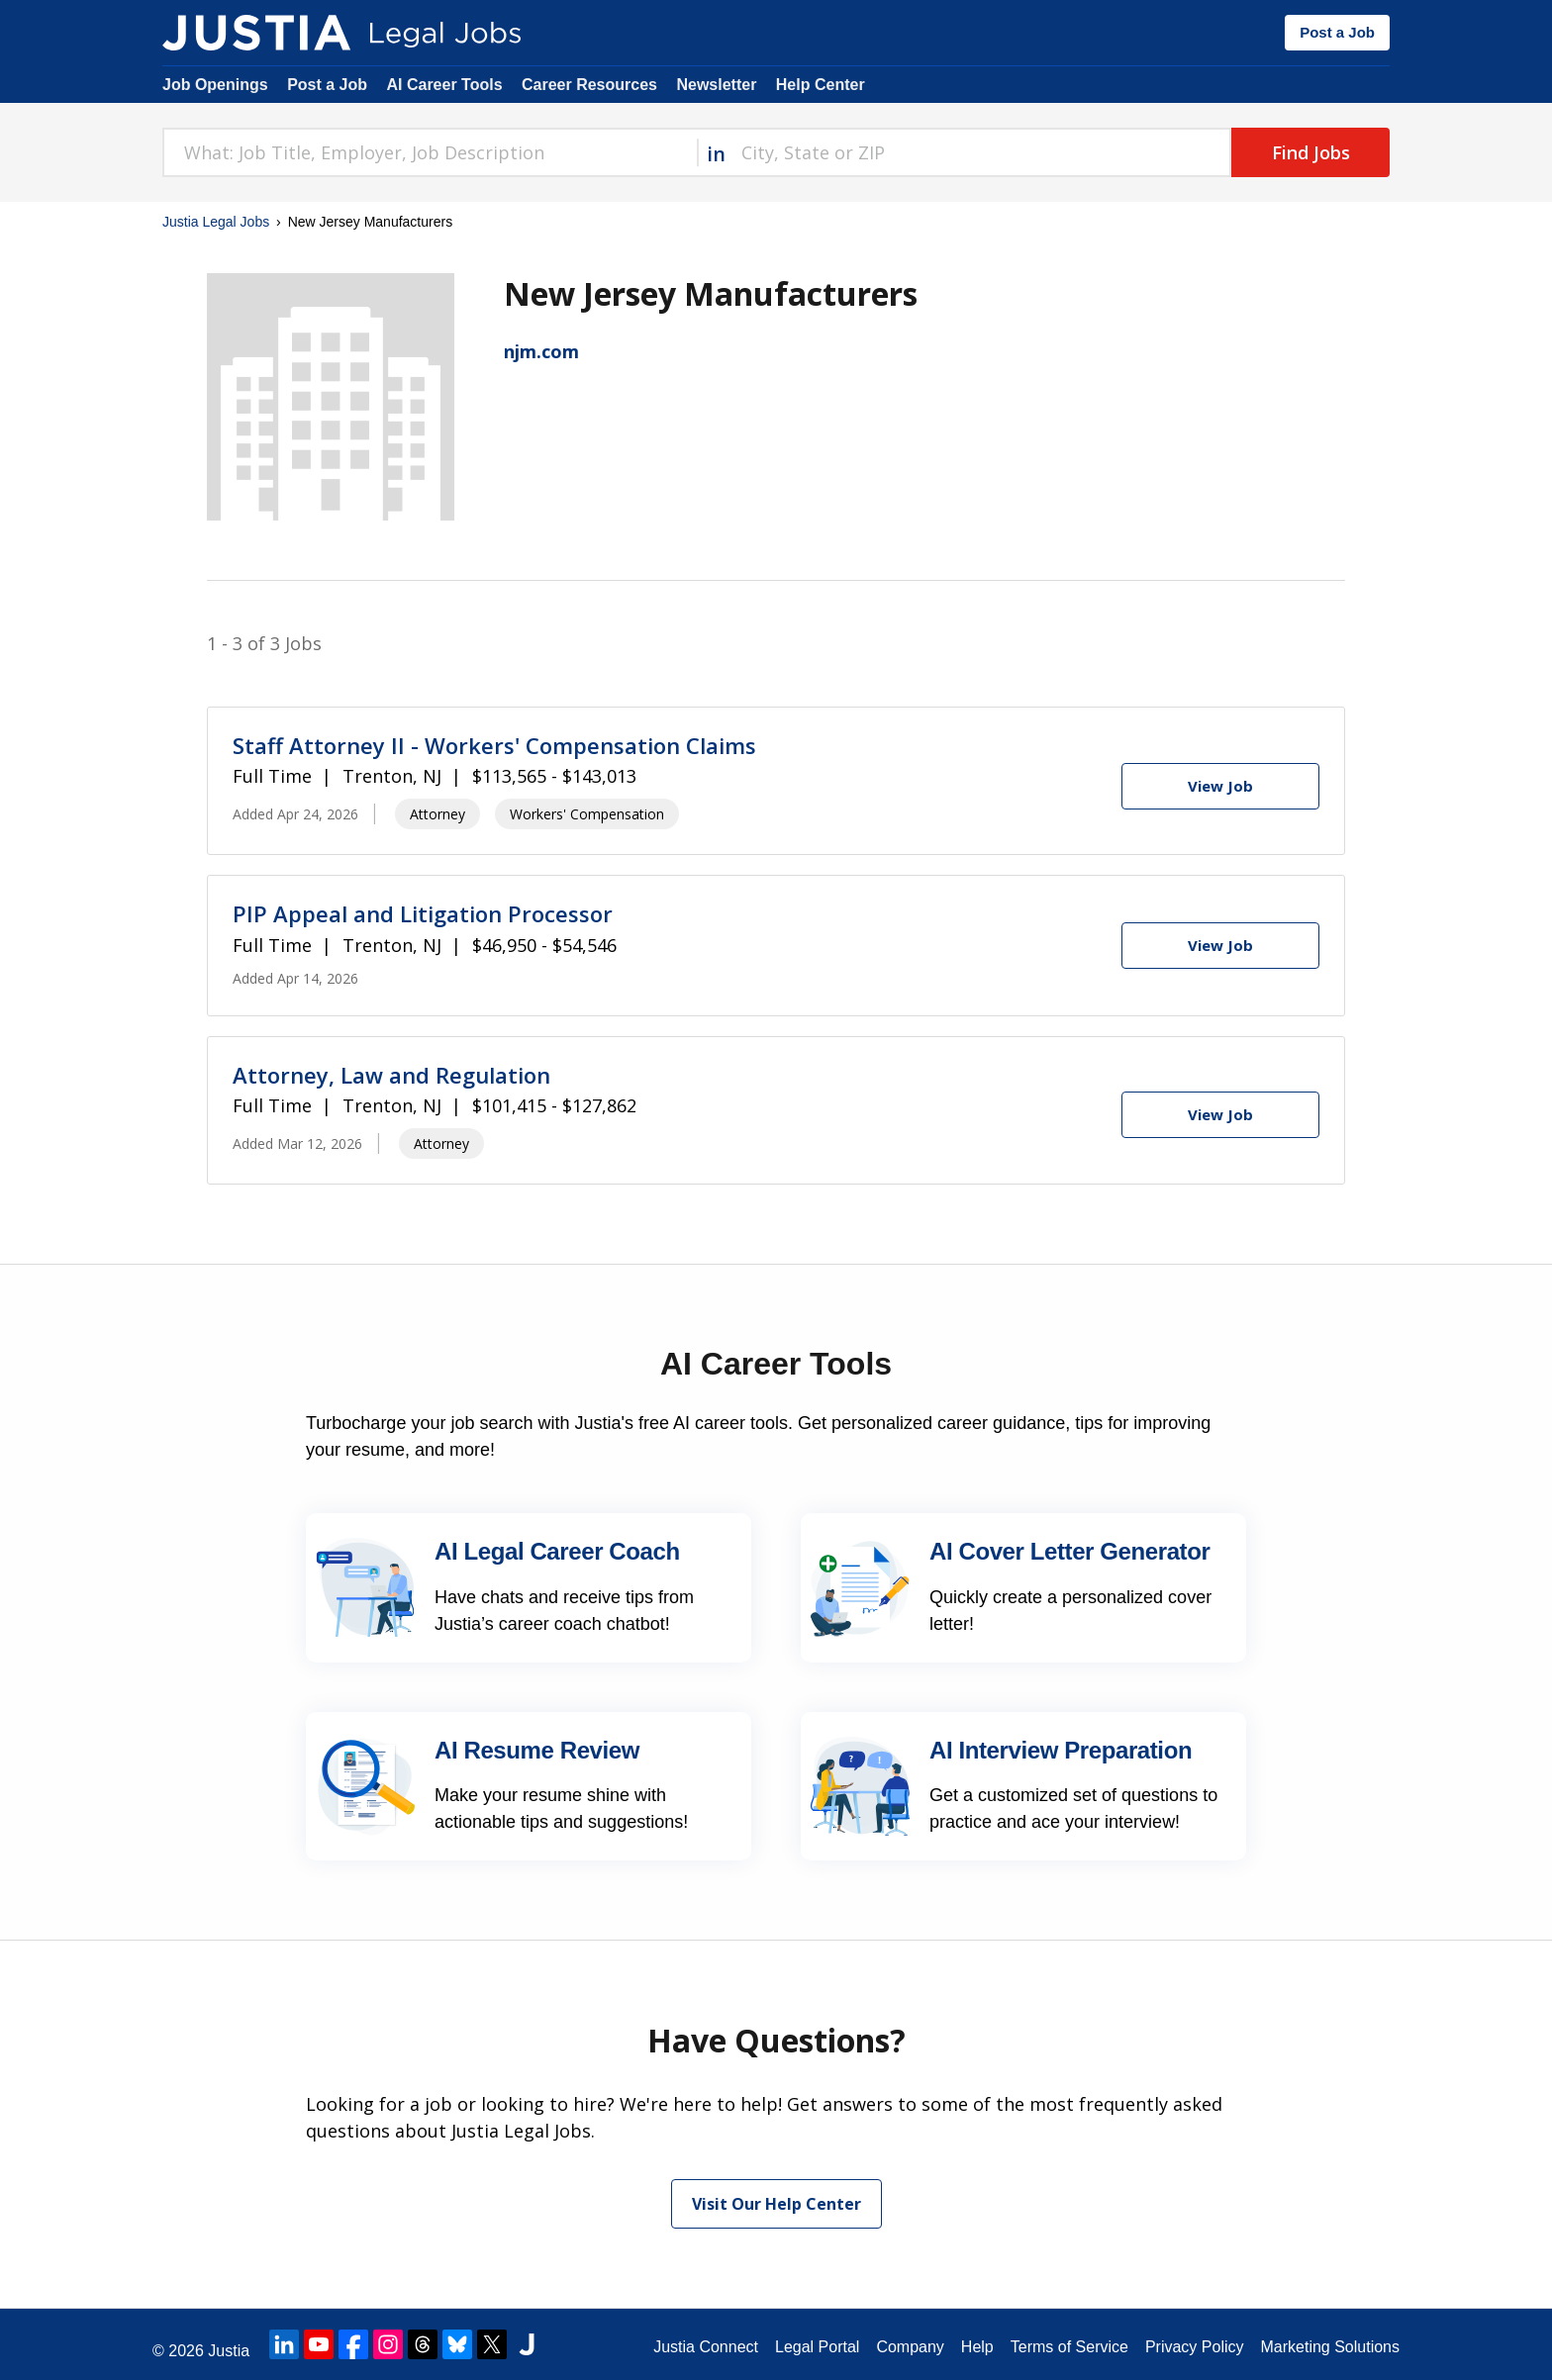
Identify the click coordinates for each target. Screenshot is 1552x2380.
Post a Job (1337, 32)
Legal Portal (817, 2346)
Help (977, 2346)
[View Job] (1220, 786)
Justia (228, 2350)
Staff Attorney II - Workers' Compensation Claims (494, 745)
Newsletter (716, 84)
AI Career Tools (444, 84)
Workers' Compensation (587, 814)
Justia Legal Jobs (215, 222)
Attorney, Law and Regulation (391, 1075)
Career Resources (589, 84)
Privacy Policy (1194, 2346)
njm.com (541, 351)
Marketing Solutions (1330, 2346)
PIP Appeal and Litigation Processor (423, 913)
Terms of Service (1069, 2346)
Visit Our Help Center (776, 2204)
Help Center (820, 84)
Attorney (437, 814)
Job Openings (215, 84)
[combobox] (429, 152)
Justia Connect (705, 2346)
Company (909, 2346)
